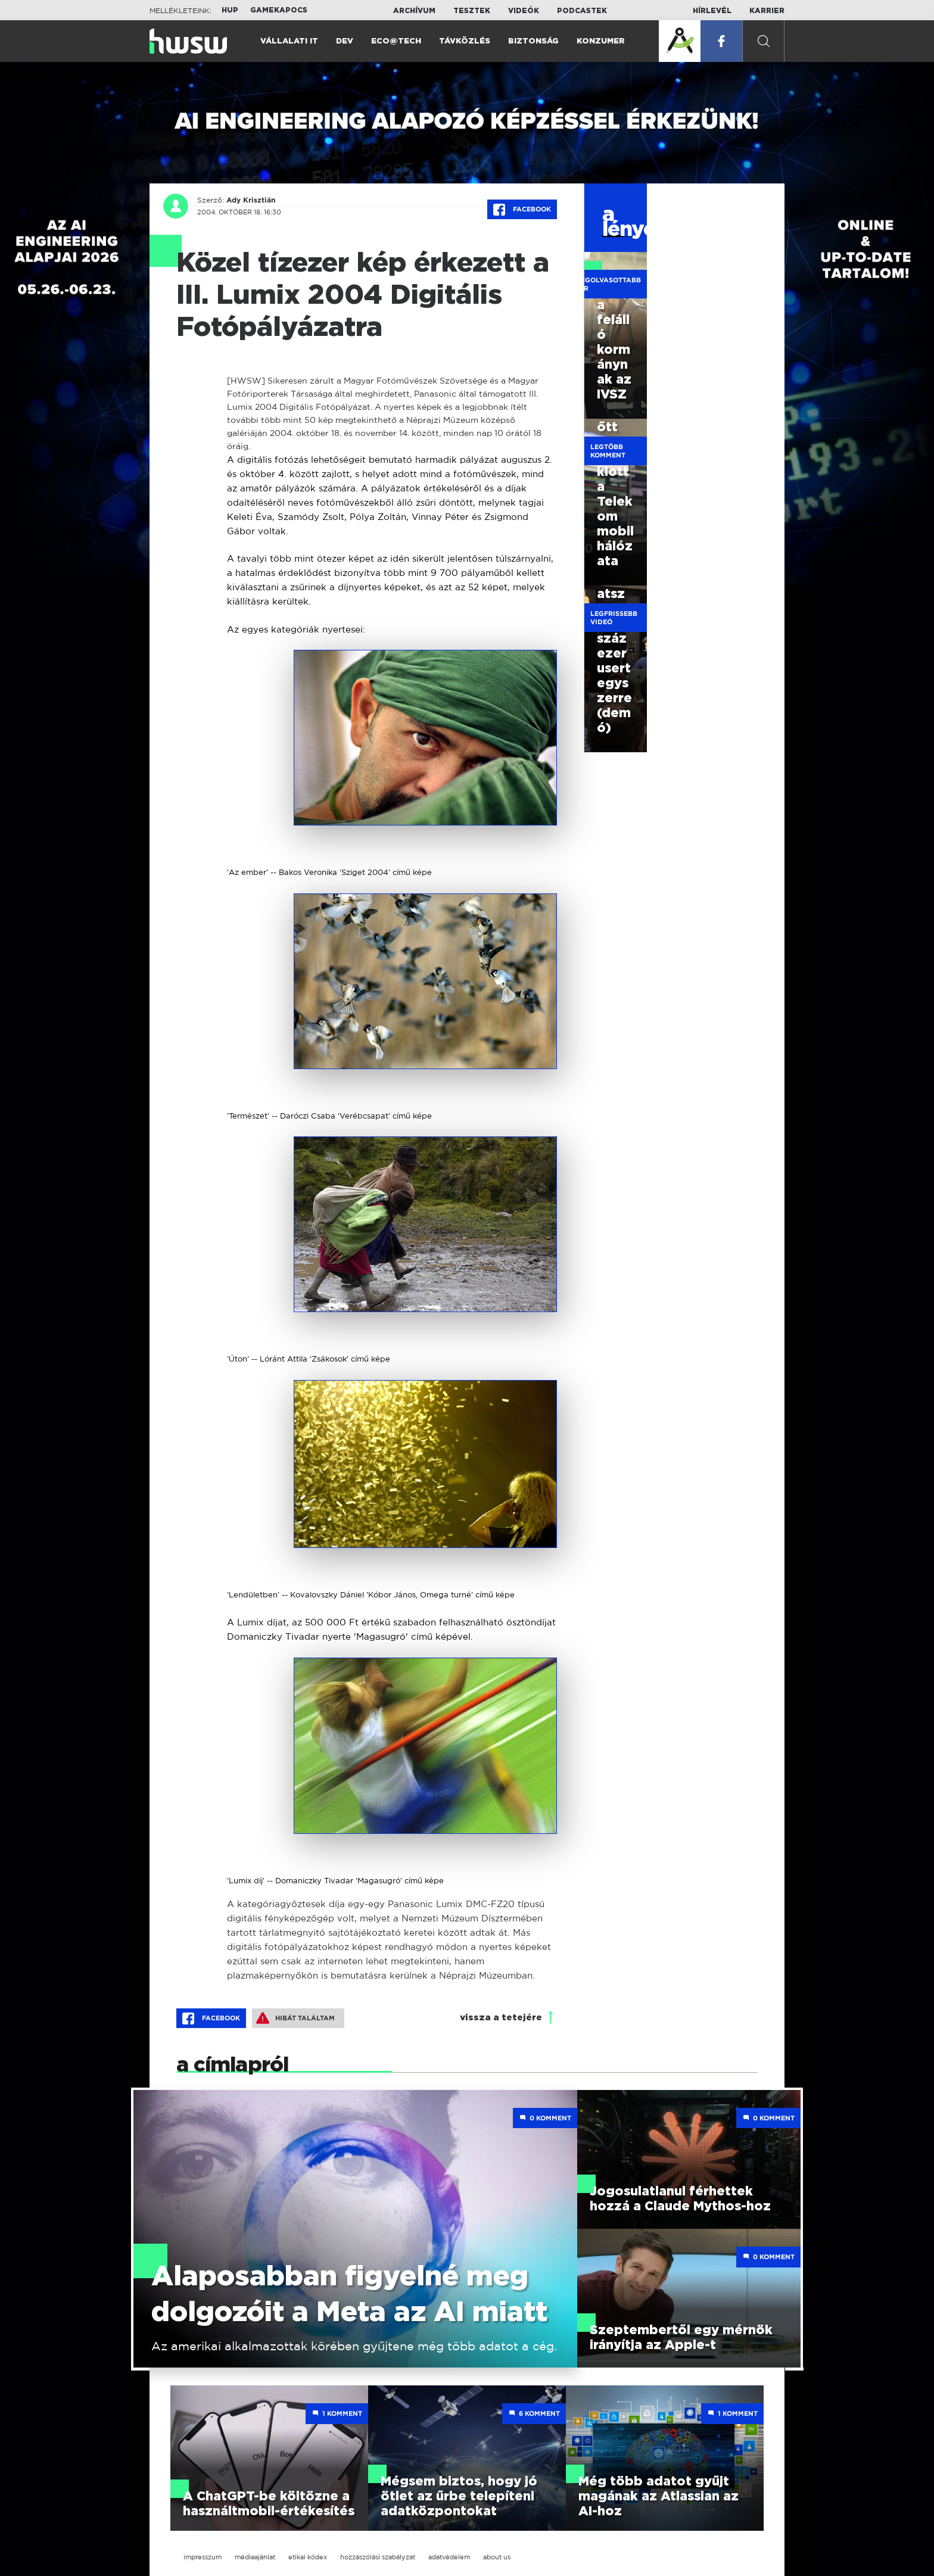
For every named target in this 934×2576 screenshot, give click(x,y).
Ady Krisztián (250, 200)
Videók (523, 10)
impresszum (202, 2557)
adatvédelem (449, 2557)
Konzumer (601, 41)
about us (496, 2557)
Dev (344, 41)
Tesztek (471, 10)
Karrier (766, 10)
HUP (230, 10)
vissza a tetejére (501, 2017)
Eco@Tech (396, 41)
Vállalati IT (289, 41)
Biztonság (533, 41)
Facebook (522, 210)
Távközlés (464, 41)
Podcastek (582, 10)
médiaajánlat (255, 2557)
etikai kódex (307, 2557)
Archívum (414, 10)
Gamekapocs (278, 10)
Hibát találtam (295, 2017)
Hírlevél (712, 10)
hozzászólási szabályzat (377, 2557)
